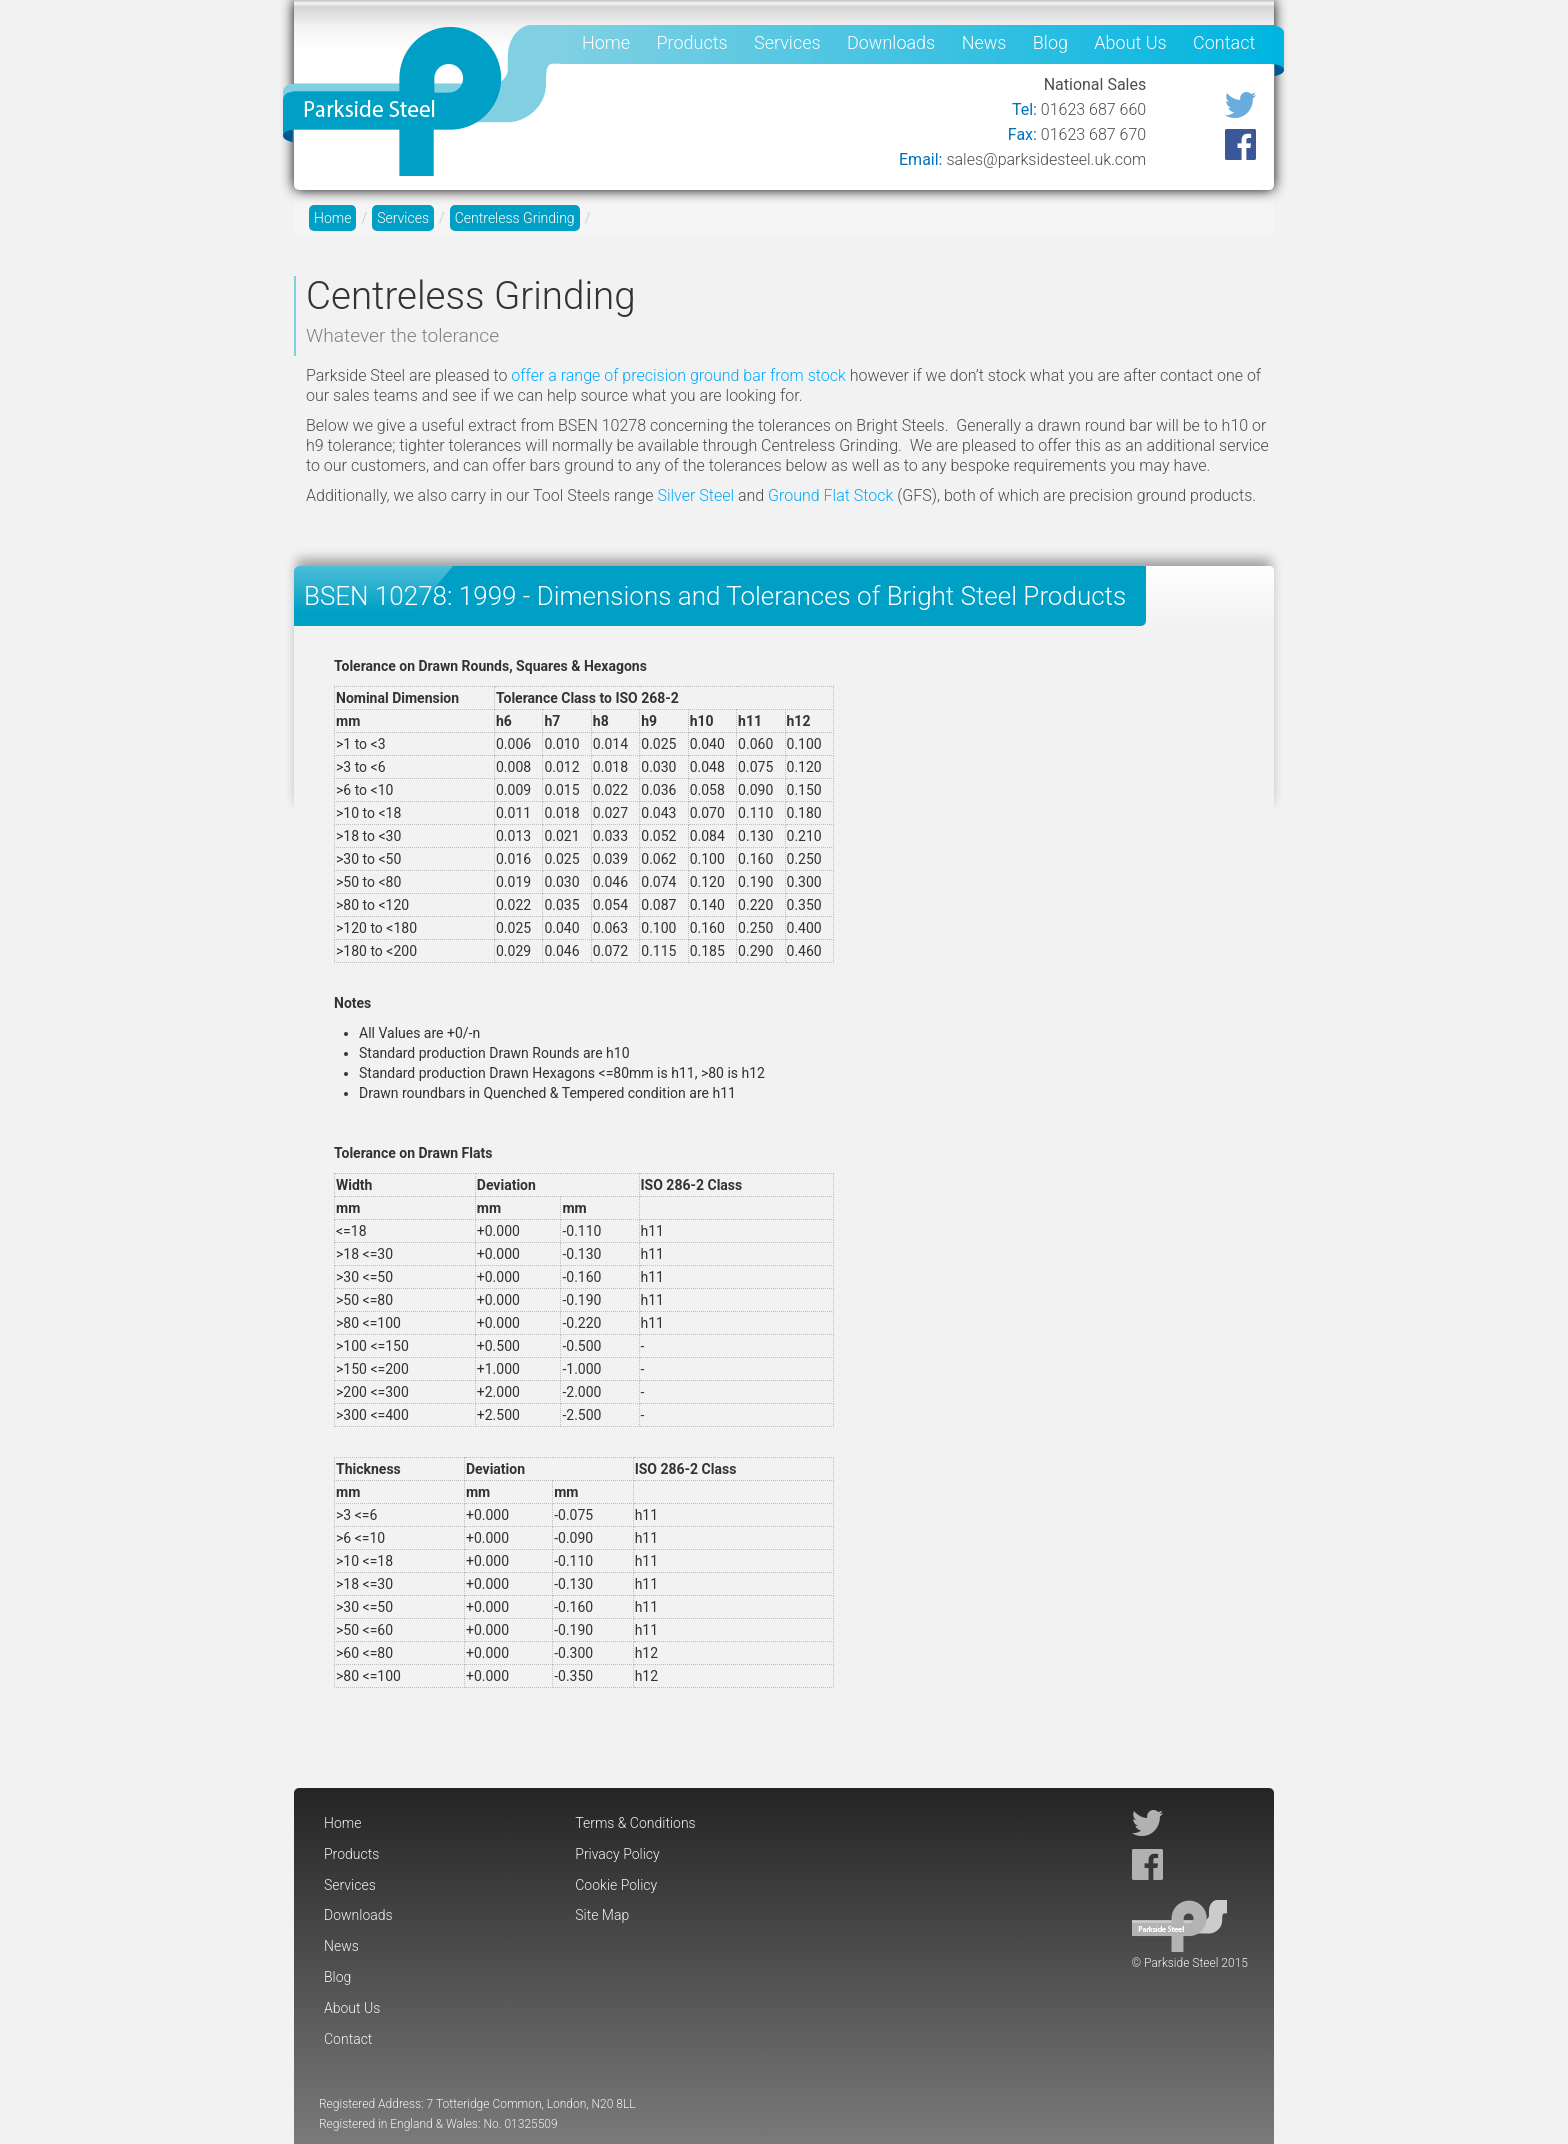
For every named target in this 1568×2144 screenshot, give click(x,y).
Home (606, 42)
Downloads (891, 42)
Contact (1224, 42)
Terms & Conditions (635, 1823)
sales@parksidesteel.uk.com (1046, 159)
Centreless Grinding (515, 218)
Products (691, 42)
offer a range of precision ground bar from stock (678, 375)
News (984, 42)
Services (787, 42)
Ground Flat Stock (830, 495)
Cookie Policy (616, 1885)
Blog (1050, 42)
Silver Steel (695, 495)
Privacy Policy (617, 1854)
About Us (1130, 42)
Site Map (602, 1915)
